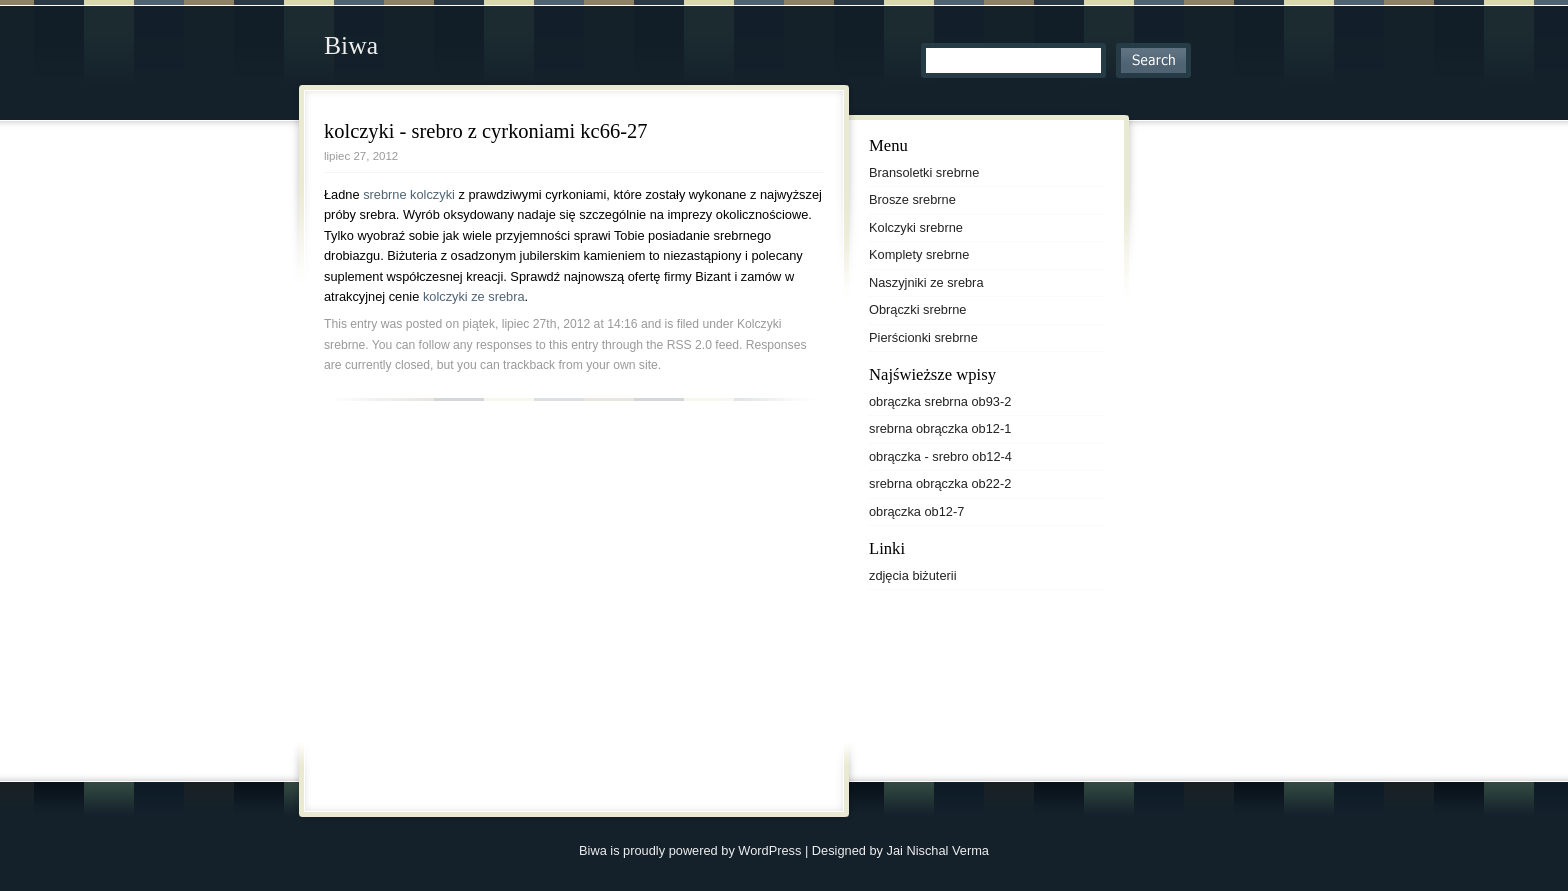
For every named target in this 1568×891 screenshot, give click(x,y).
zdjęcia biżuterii (913, 575)
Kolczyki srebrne (916, 227)
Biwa (351, 45)
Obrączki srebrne (917, 309)
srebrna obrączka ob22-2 (940, 483)
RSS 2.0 (689, 345)
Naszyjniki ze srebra (926, 282)
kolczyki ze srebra (474, 296)
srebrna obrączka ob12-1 (940, 428)
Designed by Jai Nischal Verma (900, 850)
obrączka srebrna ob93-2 (940, 401)
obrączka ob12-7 (916, 511)
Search (1153, 60)
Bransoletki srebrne (924, 172)
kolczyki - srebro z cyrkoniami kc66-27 (485, 131)
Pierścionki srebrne (923, 337)
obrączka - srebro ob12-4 (940, 456)
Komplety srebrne (919, 254)
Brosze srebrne (912, 199)
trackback (529, 365)
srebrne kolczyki (409, 194)
